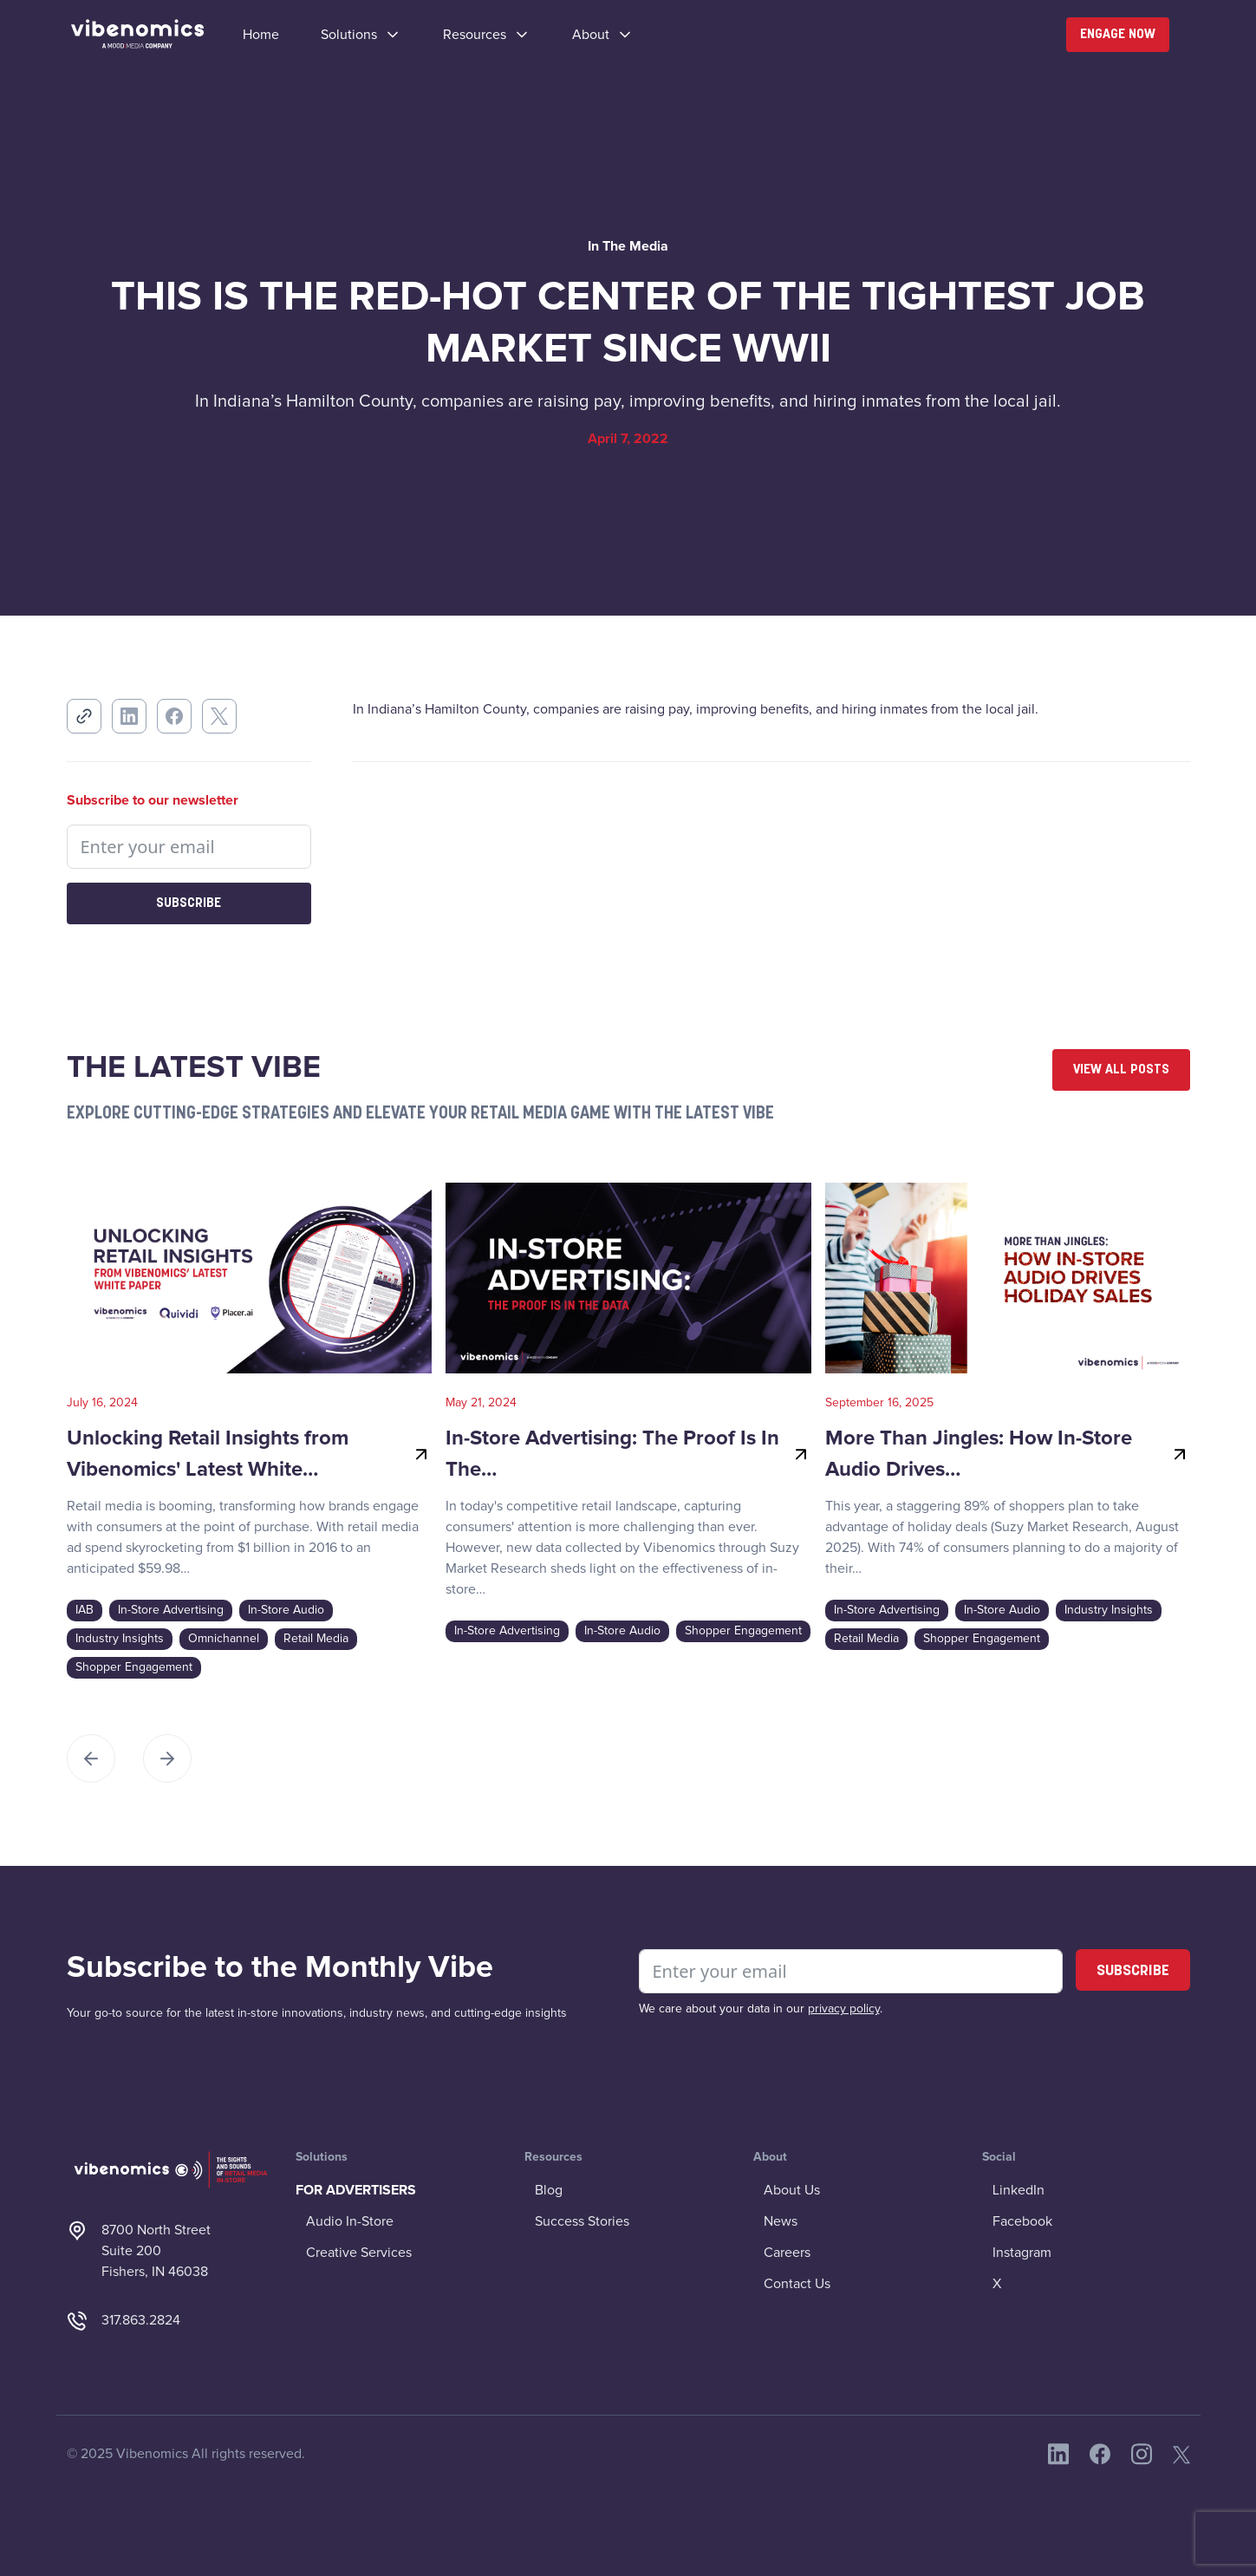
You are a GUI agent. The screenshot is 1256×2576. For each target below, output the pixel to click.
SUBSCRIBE (1133, 1971)
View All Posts (1121, 1070)
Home (261, 35)
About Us (792, 2190)
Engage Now (1117, 35)
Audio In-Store (350, 2221)
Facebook (1022, 2221)
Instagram (1021, 2253)
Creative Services (359, 2253)
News (780, 2221)
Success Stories (582, 2221)
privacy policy (844, 2009)
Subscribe (188, 903)
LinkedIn (1018, 2190)
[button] (361, 34)
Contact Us (797, 2284)
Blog (549, 2190)
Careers (787, 2253)
